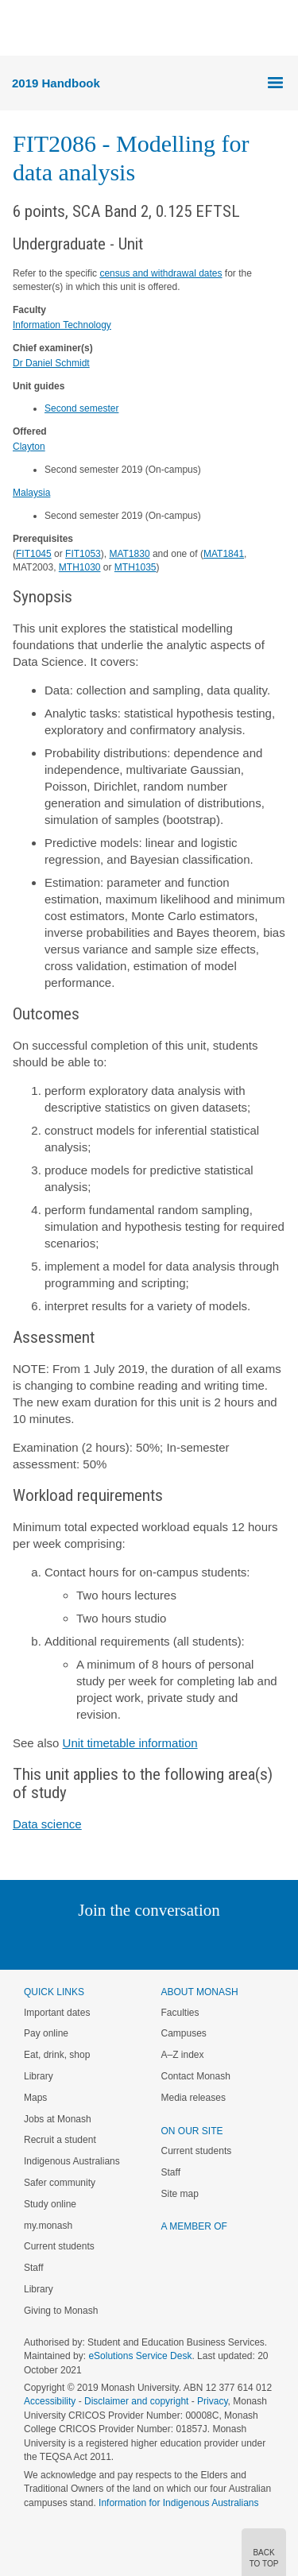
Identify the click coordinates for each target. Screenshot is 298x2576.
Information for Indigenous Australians (178, 2502)
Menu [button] (20, 28)
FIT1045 (34, 553)
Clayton (29, 446)
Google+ (161, 1942)
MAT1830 (129, 553)
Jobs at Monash (57, 2119)
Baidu (259, 1942)
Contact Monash (195, 2076)
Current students (59, 2246)
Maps (35, 2097)
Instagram (37, 1942)
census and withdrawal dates (160, 273)
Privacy (212, 2401)
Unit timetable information (130, 1743)
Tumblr (193, 1942)
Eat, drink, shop (57, 2054)
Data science (47, 1824)
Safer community (59, 2182)
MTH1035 (135, 567)
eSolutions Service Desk (140, 2355)
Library (38, 2076)
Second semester (81, 408)
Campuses (184, 2033)
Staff (33, 2267)
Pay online (46, 2033)
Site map (180, 2193)
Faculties (180, 2012)
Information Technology (62, 325)
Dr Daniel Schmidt (51, 363)
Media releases (193, 2097)
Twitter (102, 1942)
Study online (50, 2204)
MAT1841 (223, 553)
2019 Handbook (56, 83)
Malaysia (31, 492)
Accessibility (49, 2401)
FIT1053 (83, 553)
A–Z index (182, 2054)
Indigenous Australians (72, 2161)
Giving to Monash (61, 2310)
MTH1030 (80, 567)
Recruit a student (60, 2139)
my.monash (48, 2225)
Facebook (133, 1942)
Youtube (225, 1942)
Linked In (68, 1942)
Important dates (57, 2012)
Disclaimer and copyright (136, 2401)
